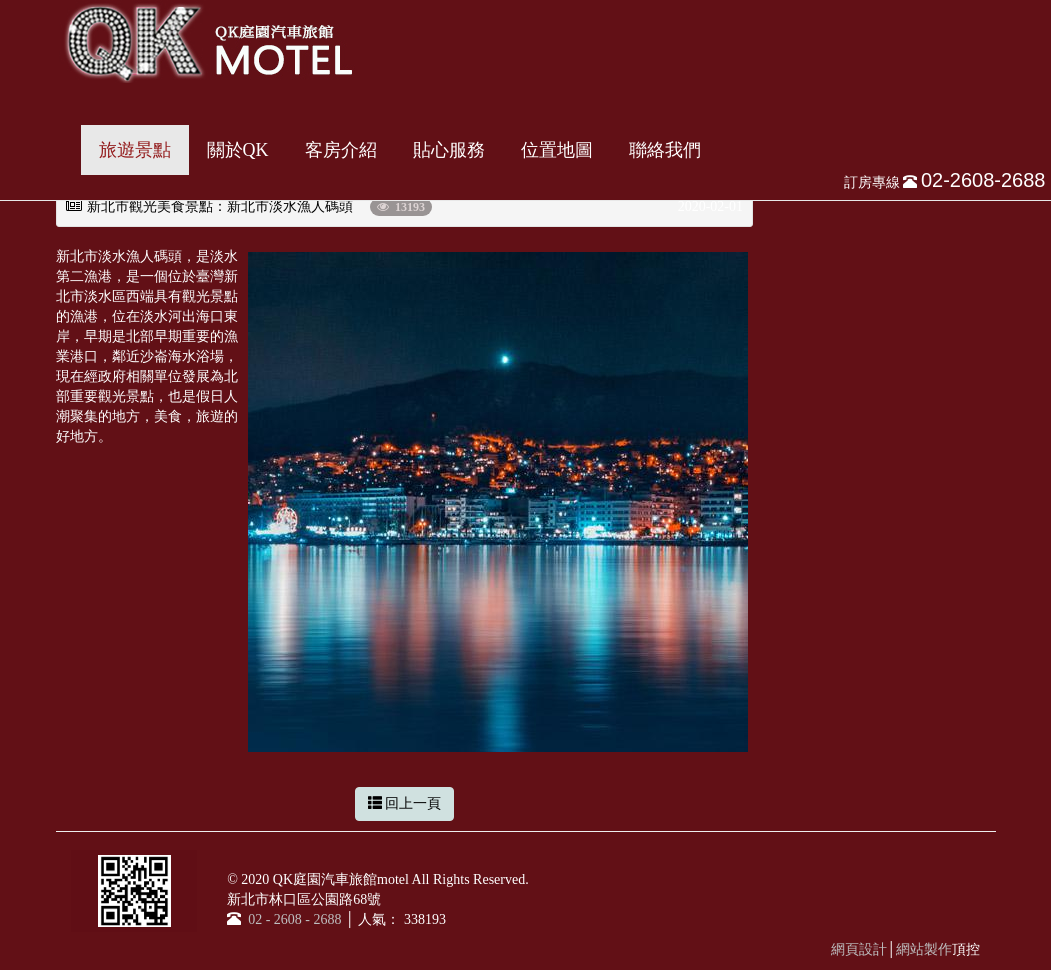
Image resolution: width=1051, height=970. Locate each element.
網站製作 (924, 949)
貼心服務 (449, 150)
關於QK (238, 150)
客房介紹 (341, 150)
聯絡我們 (665, 150)
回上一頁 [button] (405, 803)
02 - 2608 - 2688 (293, 919)
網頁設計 (859, 949)
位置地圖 (557, 150)
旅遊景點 (135, 150)
